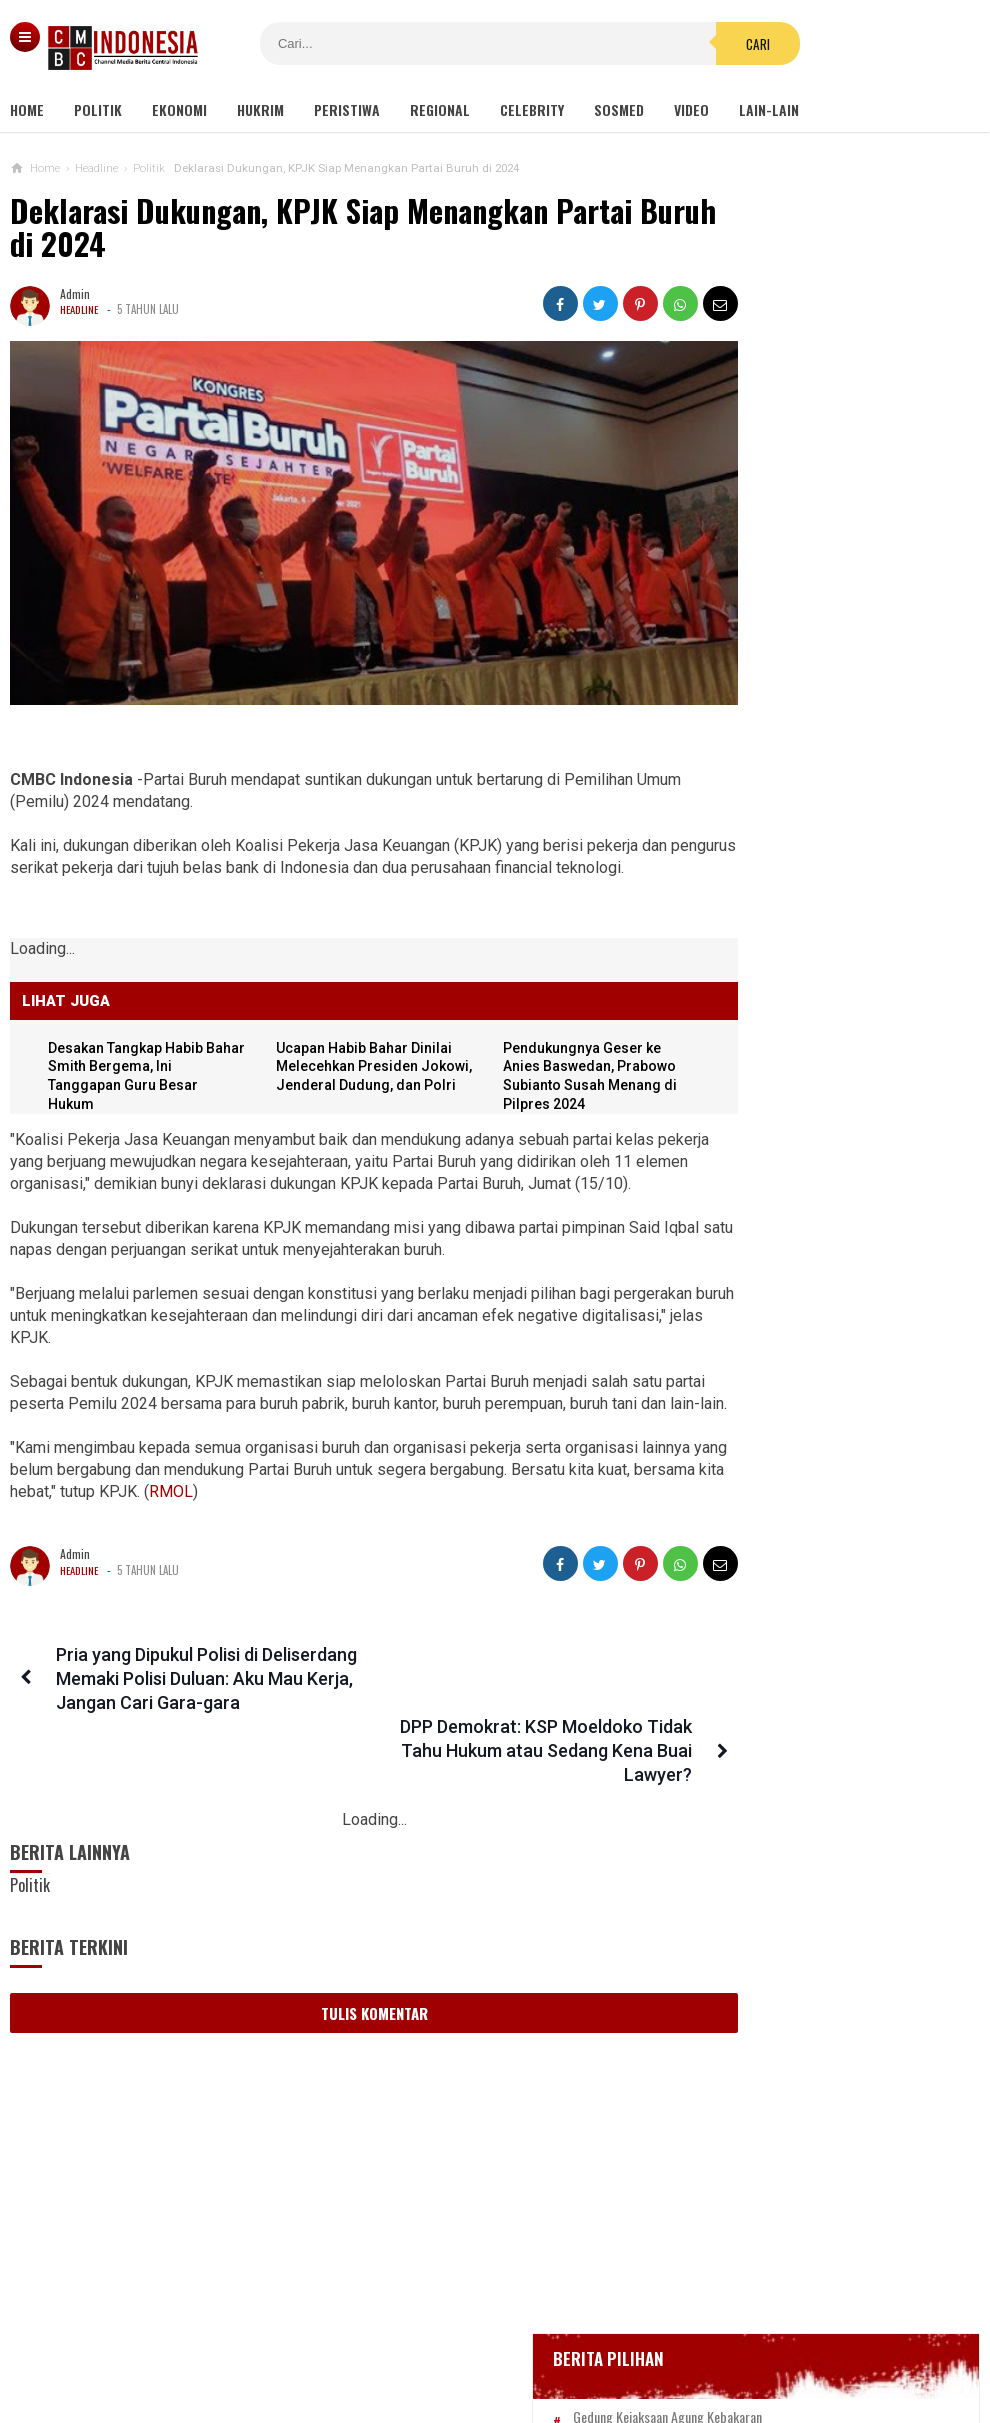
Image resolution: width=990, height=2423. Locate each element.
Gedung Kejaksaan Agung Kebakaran (815, 577)
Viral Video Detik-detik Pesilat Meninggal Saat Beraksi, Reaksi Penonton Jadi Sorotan (801, 1421)
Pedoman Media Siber (434, 2341)
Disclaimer (706, 2341)
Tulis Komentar (339, 1998)
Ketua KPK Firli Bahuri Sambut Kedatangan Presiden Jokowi (797, 1334)
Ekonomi (179, 109)
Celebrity (532, 109)
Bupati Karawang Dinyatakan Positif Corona (835, 724)
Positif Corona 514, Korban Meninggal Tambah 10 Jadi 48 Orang (819, 771)
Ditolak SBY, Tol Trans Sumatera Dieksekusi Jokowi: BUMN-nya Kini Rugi (807, 1789)
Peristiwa (347, 109)
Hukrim (260, 109)
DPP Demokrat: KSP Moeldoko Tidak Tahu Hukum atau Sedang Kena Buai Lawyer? (502, 1711)
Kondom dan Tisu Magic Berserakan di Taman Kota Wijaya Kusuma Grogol (813, 1886)
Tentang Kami (294, 2341)
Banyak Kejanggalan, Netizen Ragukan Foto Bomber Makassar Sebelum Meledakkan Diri (850, 1056)
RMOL (330, 1524)
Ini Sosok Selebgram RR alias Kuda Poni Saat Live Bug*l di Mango (809, 1508)
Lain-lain (769, 109)
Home (27, 109)
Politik (98, 109)
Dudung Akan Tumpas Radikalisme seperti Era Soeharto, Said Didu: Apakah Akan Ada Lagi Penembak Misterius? (836, 1149)
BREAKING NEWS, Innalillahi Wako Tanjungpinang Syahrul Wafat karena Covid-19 (834, 632)
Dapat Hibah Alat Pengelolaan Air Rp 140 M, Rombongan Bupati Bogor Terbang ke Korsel (812, 1596)
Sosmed (619, 109)
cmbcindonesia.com (490, 2373)
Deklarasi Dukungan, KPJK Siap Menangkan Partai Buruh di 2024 (321, 227)
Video (691, 109)
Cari (643, 44)
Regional (440, 109)
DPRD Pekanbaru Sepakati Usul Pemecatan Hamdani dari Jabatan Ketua (807, 1246)
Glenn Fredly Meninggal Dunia (797, 686)
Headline (80, 309)
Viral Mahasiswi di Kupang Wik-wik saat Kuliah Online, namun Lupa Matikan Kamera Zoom (808, 1692)
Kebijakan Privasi (588, 2341)
